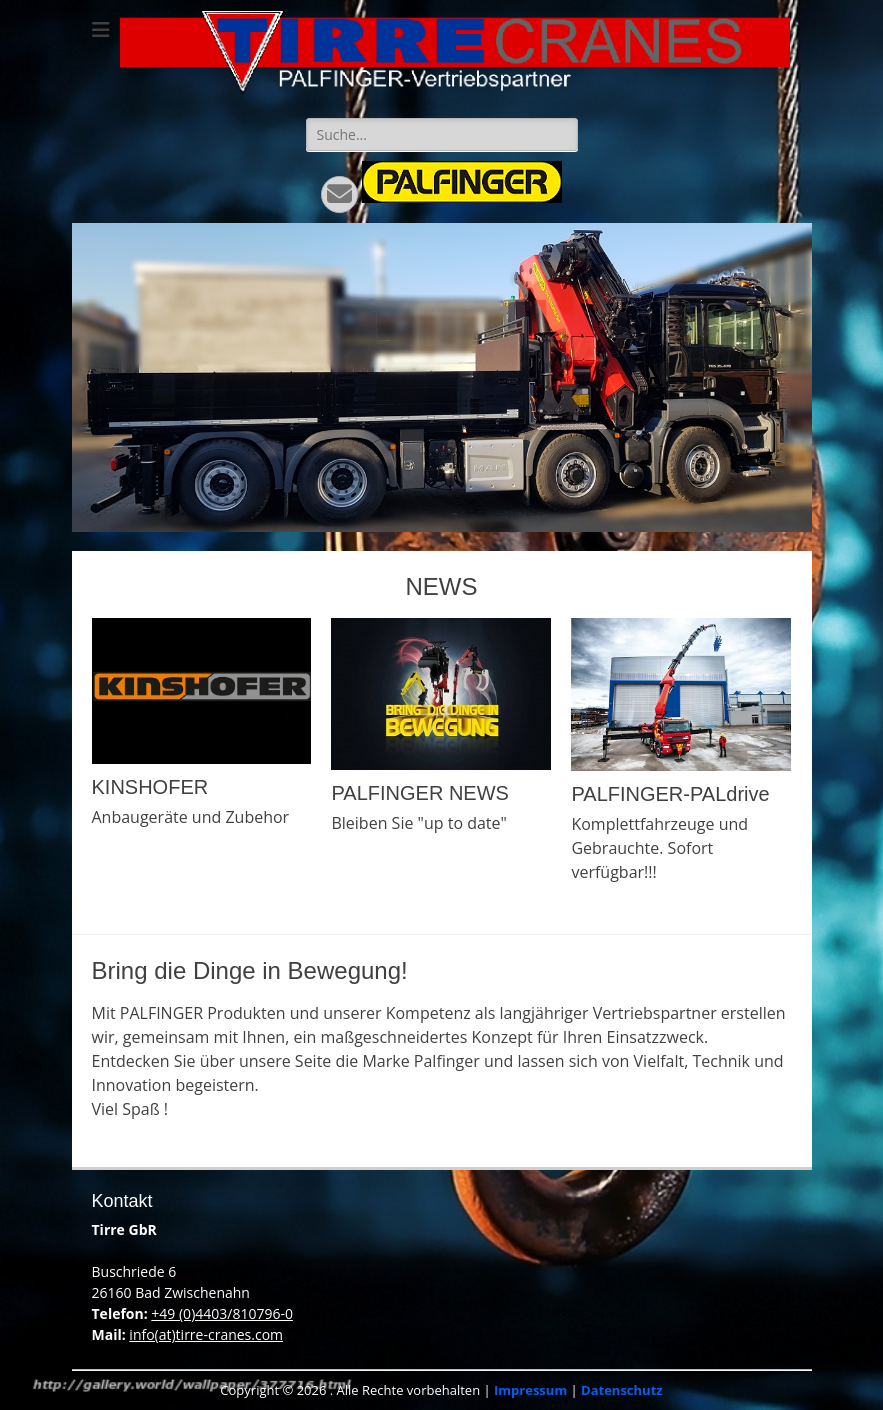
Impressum (530, 1390)
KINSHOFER (150, 787)
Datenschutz (622, 1390)
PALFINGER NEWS (419, 793)
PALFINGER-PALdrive (670, 794)
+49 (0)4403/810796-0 (222, 1313)
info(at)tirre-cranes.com (206, 1334)
